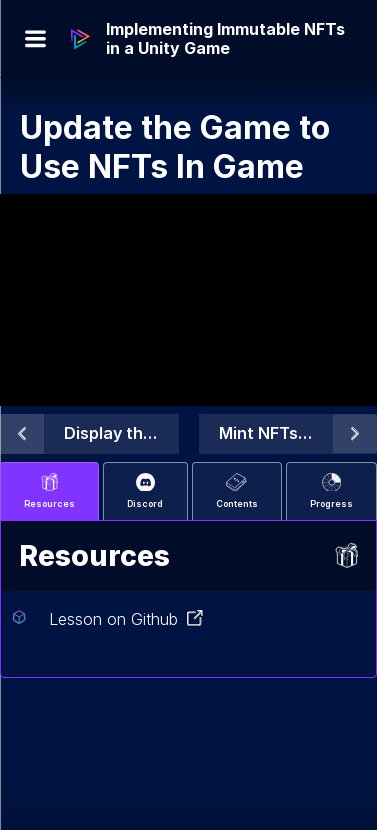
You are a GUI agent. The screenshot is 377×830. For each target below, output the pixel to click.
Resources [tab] (49, 491)
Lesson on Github (126, 619)
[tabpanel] (188, 599)
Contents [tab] (237, 491)
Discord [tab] (145, 491)
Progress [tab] (331, 491)
